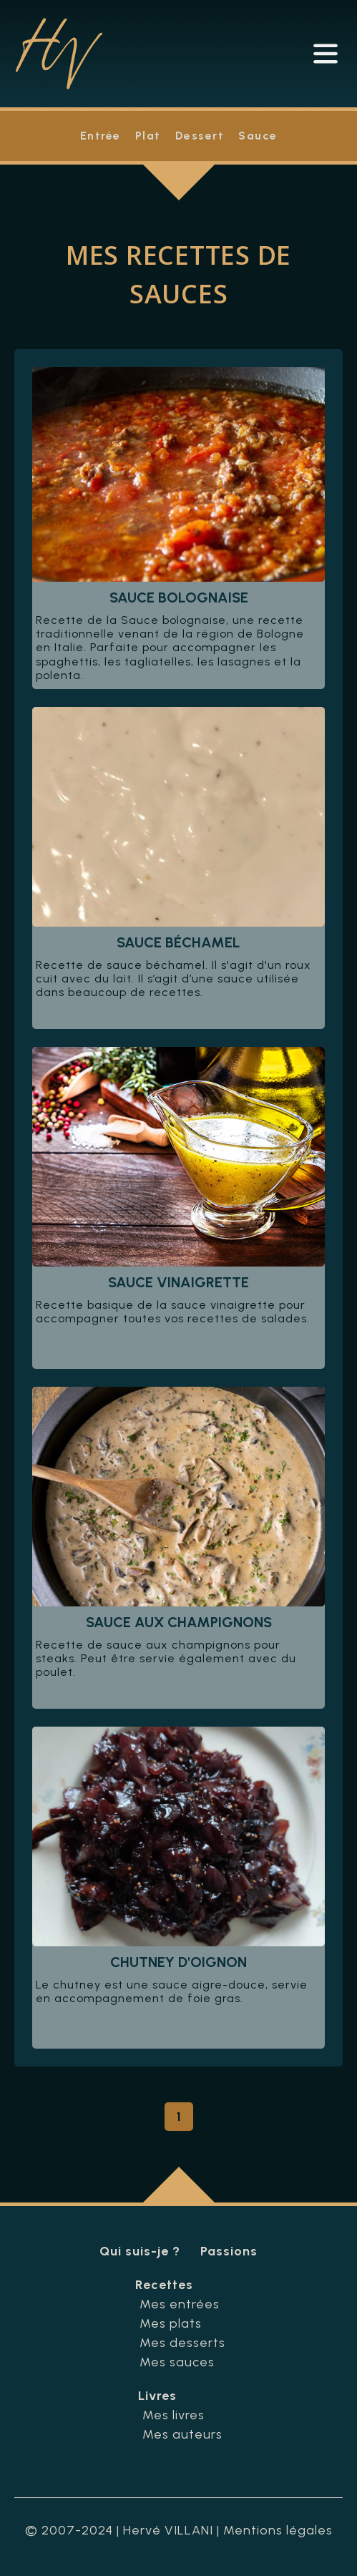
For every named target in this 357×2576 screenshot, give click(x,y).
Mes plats (171, 2323)
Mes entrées (180, 2304)
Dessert (200, 136)
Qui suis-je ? (139, 2251)
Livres (157, 2396)
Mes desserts (182, 2343)
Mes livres (173, 2415)
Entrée (100, 136)
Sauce (258, 136)
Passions (229, 2251)
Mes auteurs (182, 2434)
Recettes (164, 2285)
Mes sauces (177, 2362)
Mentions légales (278, 2530)
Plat (148, 136)
